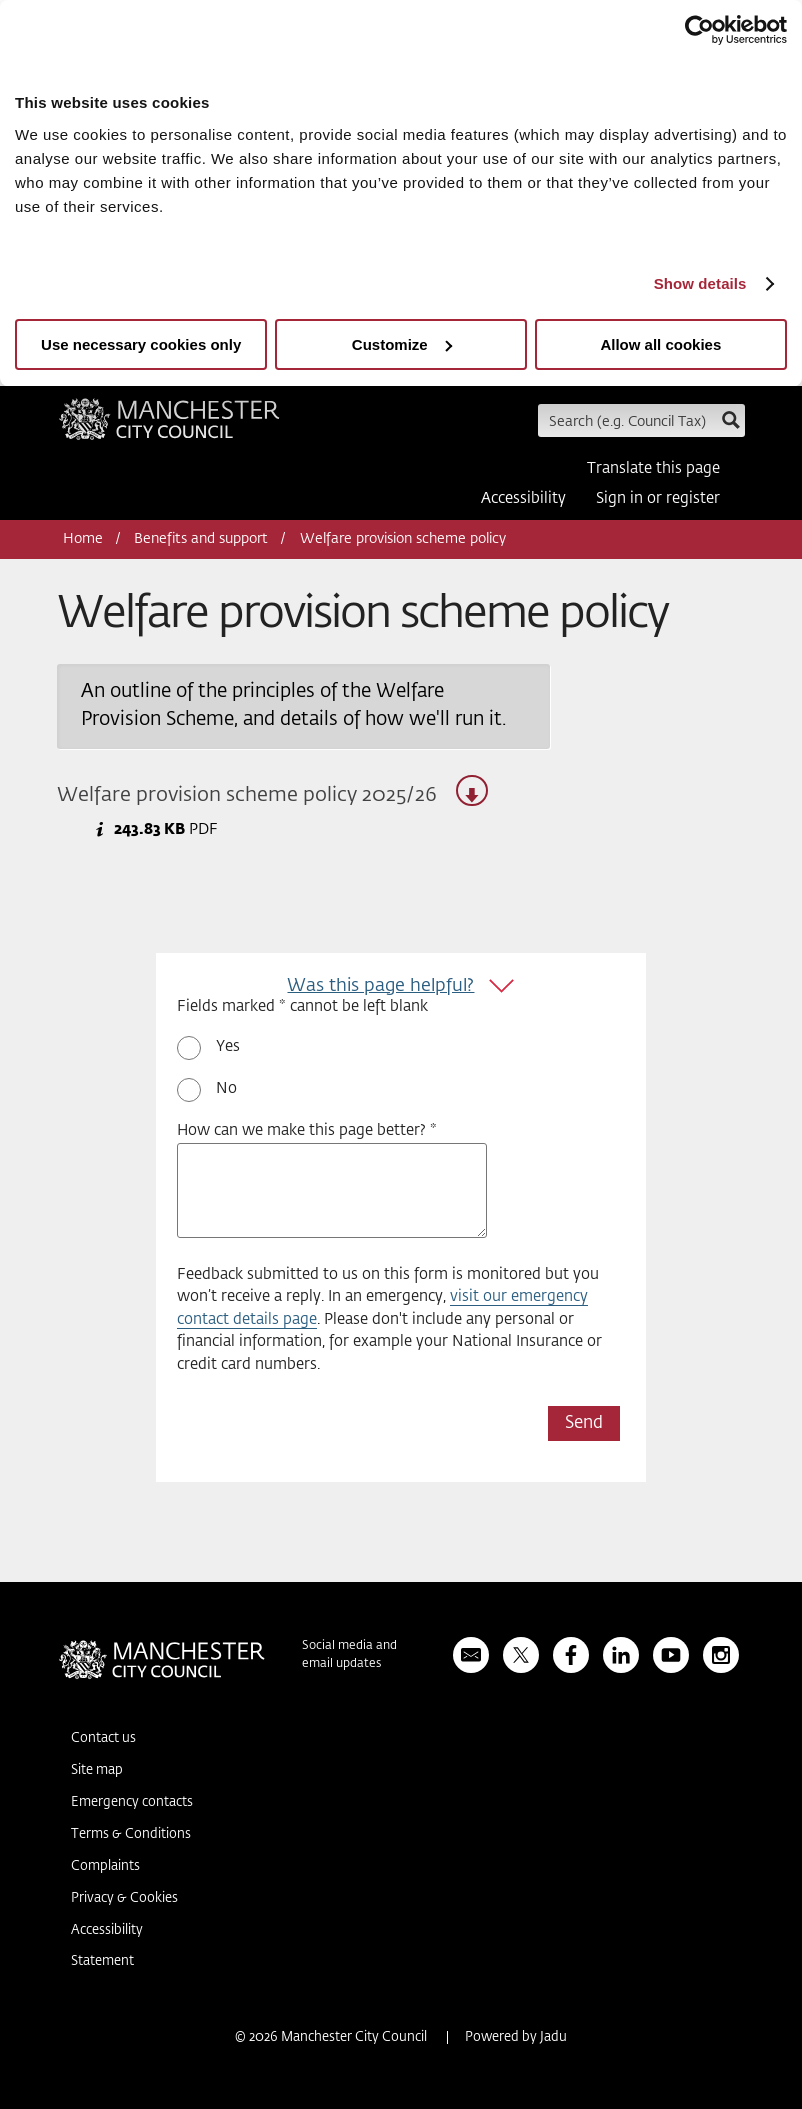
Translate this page (653, 468)
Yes (228, 1046)
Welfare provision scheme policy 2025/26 (272, 791)
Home (83, 539)
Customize (402, 344)
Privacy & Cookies (124, 1898)
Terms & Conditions (131, 1834)
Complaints (105, 1866)
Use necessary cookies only (141, 344)
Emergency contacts (132, 1802)
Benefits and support (201, 539)
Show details (700, 283)
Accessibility (523, 498)
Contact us (103, 1738)
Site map (97, 1770)
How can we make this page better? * (307, 1130)
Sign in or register (658, 498)
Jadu (553, 2037)
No (226, 1088)
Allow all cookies (660, 344)
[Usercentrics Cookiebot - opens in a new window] (699, 30)
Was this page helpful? (380, 986)
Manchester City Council (169, 426)
